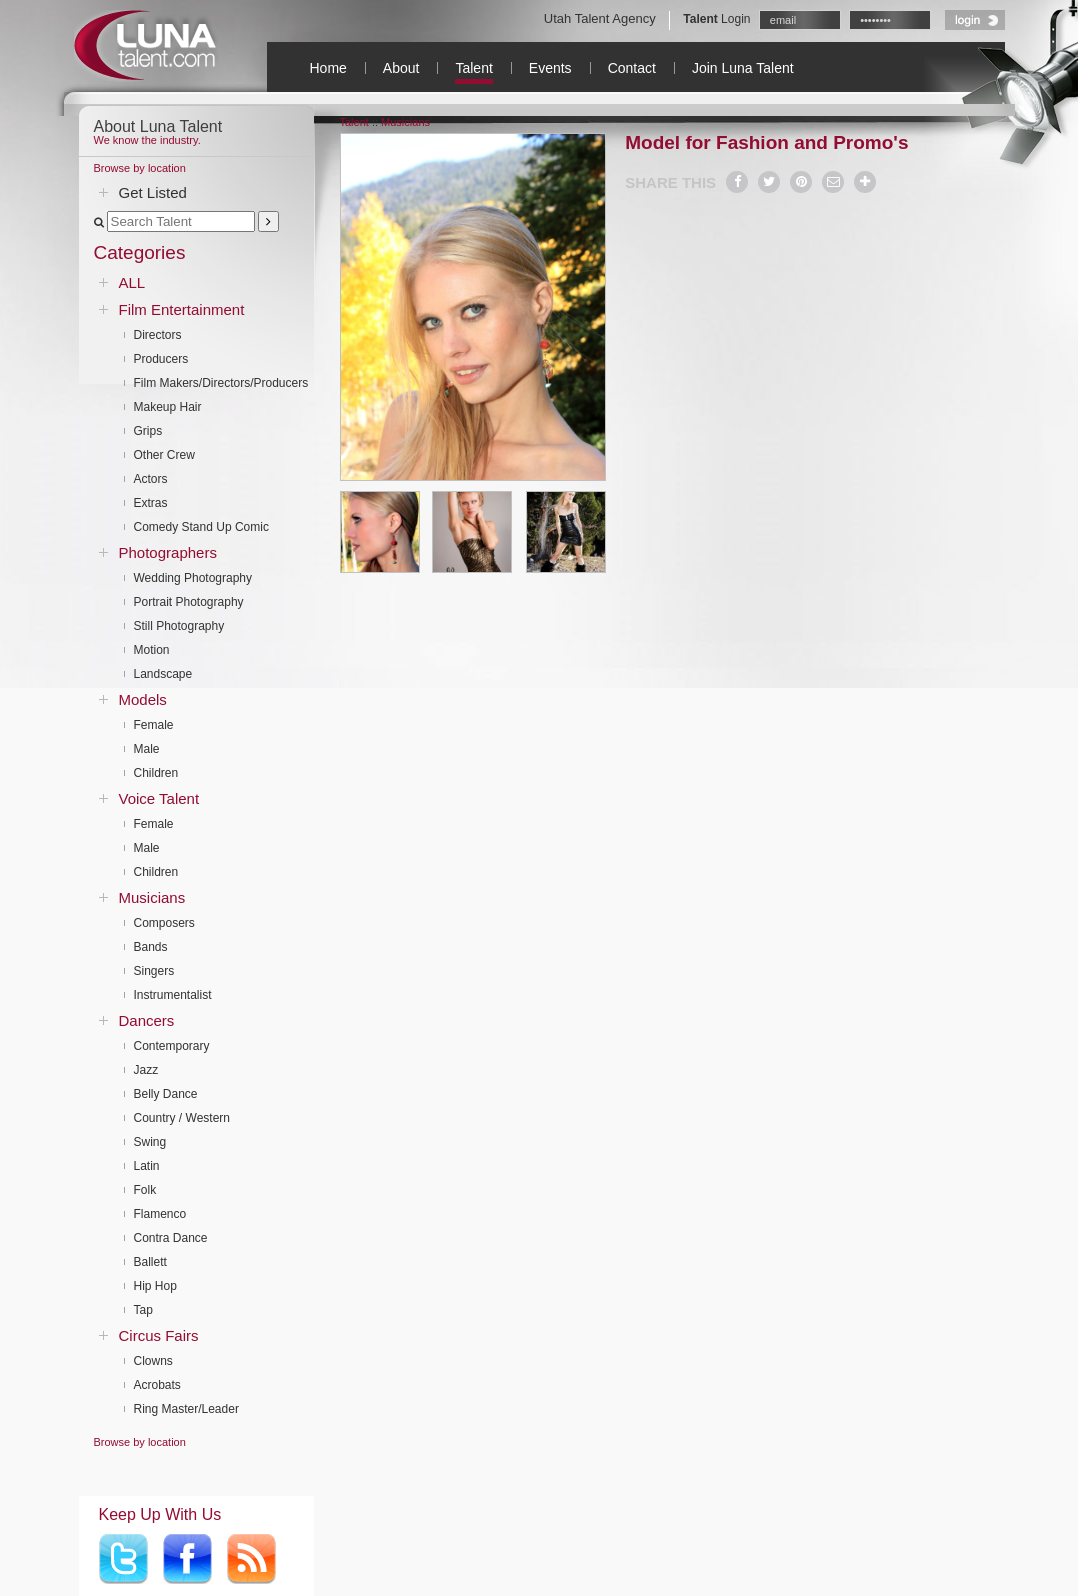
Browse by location (140, 168)
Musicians (152, 897)
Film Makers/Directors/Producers (221, 383)
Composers (164, 923)
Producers (161, 359)
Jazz (146, 1070)
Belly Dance (166, 1094)
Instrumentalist (173, 995)
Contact (632, 68)
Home (328, 68)
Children (156, 773)
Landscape (163, 674)
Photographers (168, 552)
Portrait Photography (189, 602)
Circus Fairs (159, 1335)
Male (147, 749)
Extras (151, 503)
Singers (154, 971)
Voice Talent (159, 798)
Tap (143, 1310)
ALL (132, 282)
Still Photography (179, 626)
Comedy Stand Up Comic (201, 527)
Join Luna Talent (743, 68)
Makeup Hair (168, 407)
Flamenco (160, 1214)
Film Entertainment (182, 309)
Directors (158, 335)
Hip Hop (155, 1286)
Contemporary (172, 1046)
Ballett (150, 1262)
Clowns (153, 1361)
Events (550, 68)
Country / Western (182, 1118)
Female (154, 725)
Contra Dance (171, 1238)
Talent (473, 68)
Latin (147, 1166)
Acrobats (157, 1385)
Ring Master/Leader (186, 1409)
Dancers (147, 1020)
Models (143, 699)
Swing (150, 1142)
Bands (151, 947)
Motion (152, 650)
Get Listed (153, 192)
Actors (151, 479)
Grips (148, 431)
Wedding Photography (193, 578)
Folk (145, 1190)
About (401, 68)
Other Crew (164, 455)
